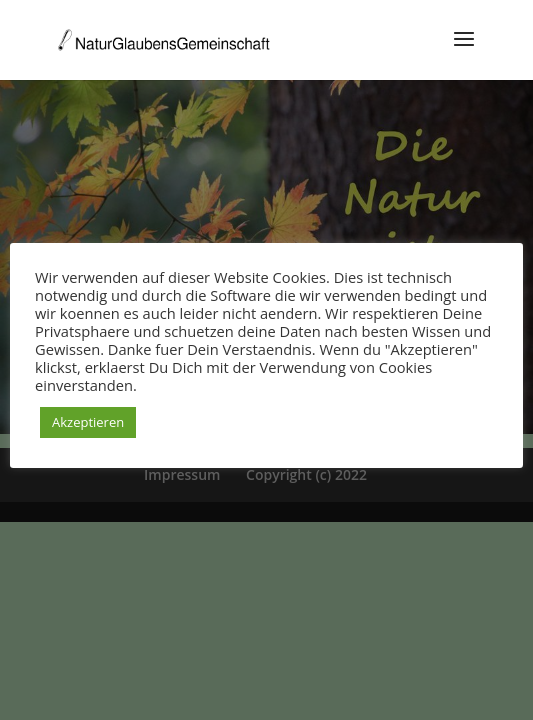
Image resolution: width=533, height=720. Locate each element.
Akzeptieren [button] (88, 422)
